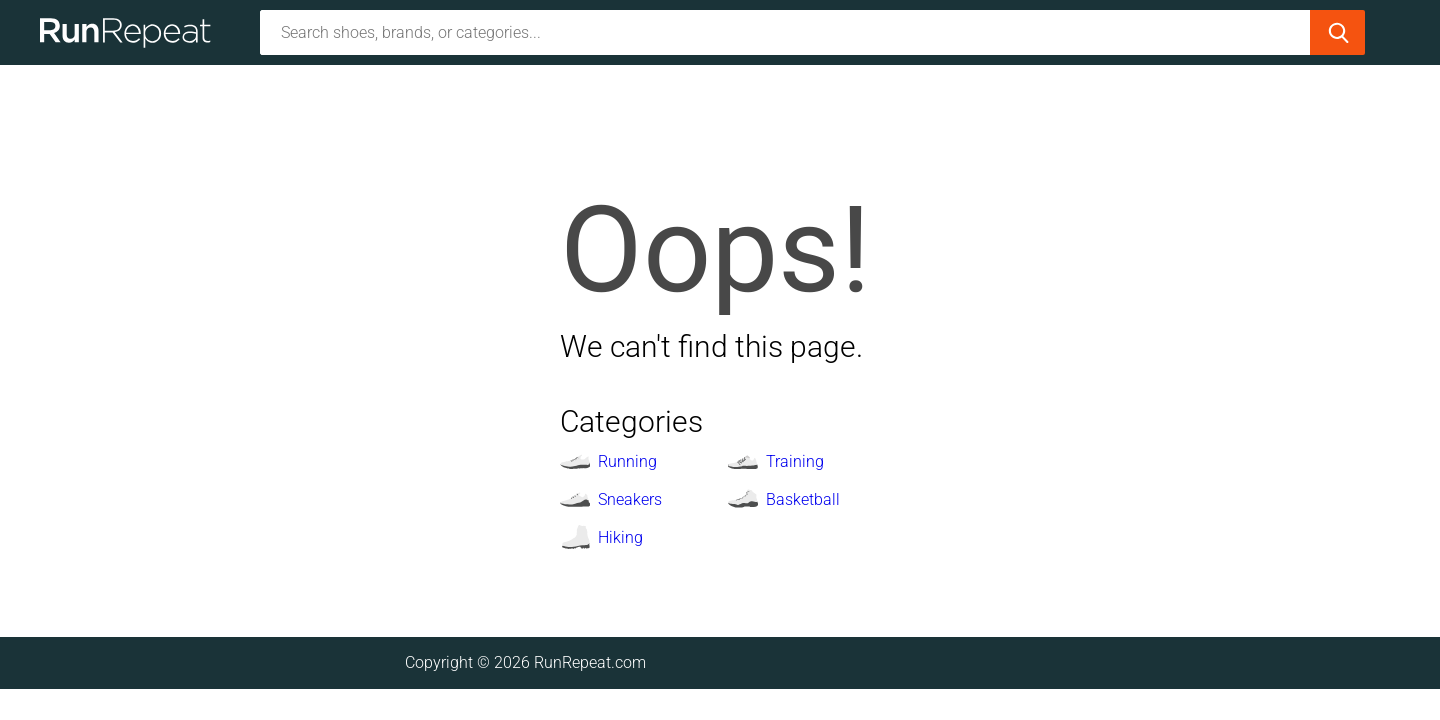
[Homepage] (132, 32)
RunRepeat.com (590, 662)
